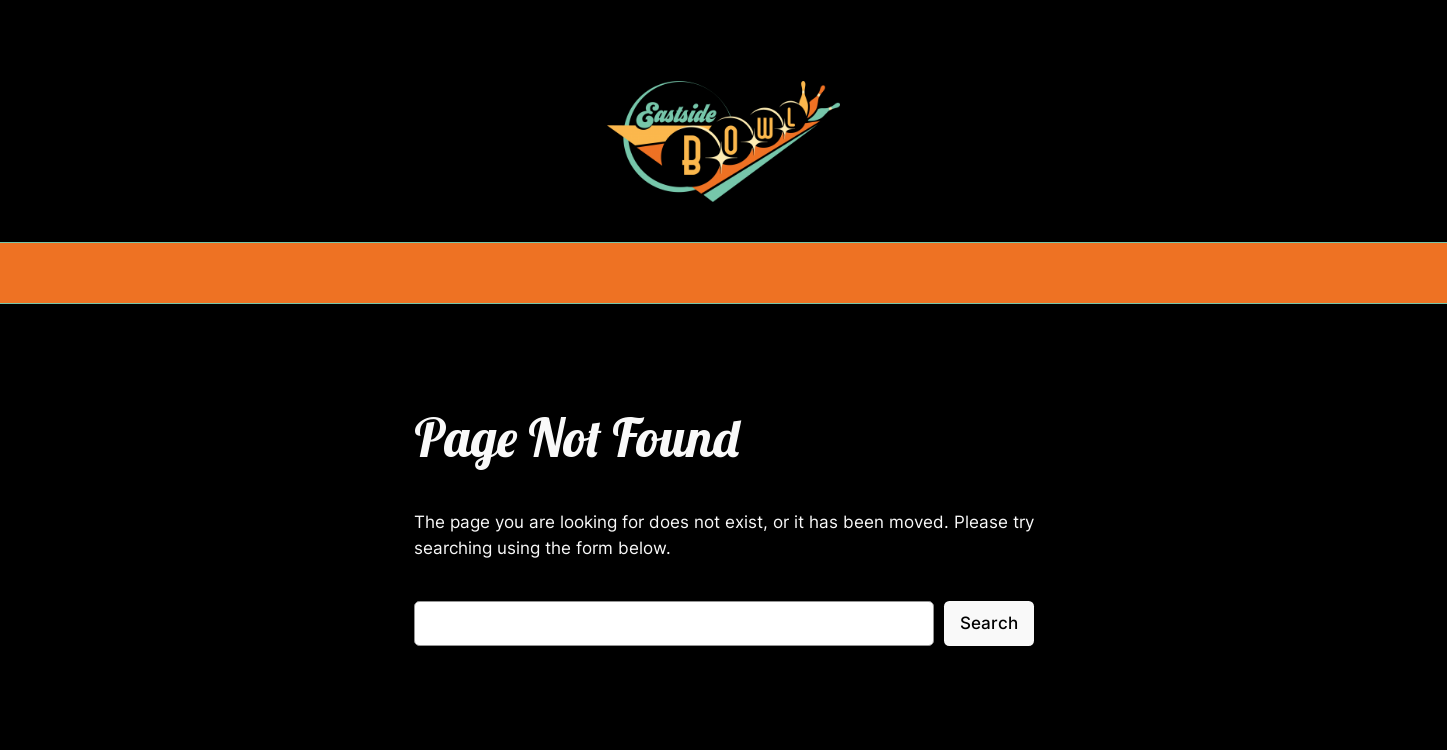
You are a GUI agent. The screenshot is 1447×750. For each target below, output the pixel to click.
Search (989, 623)
